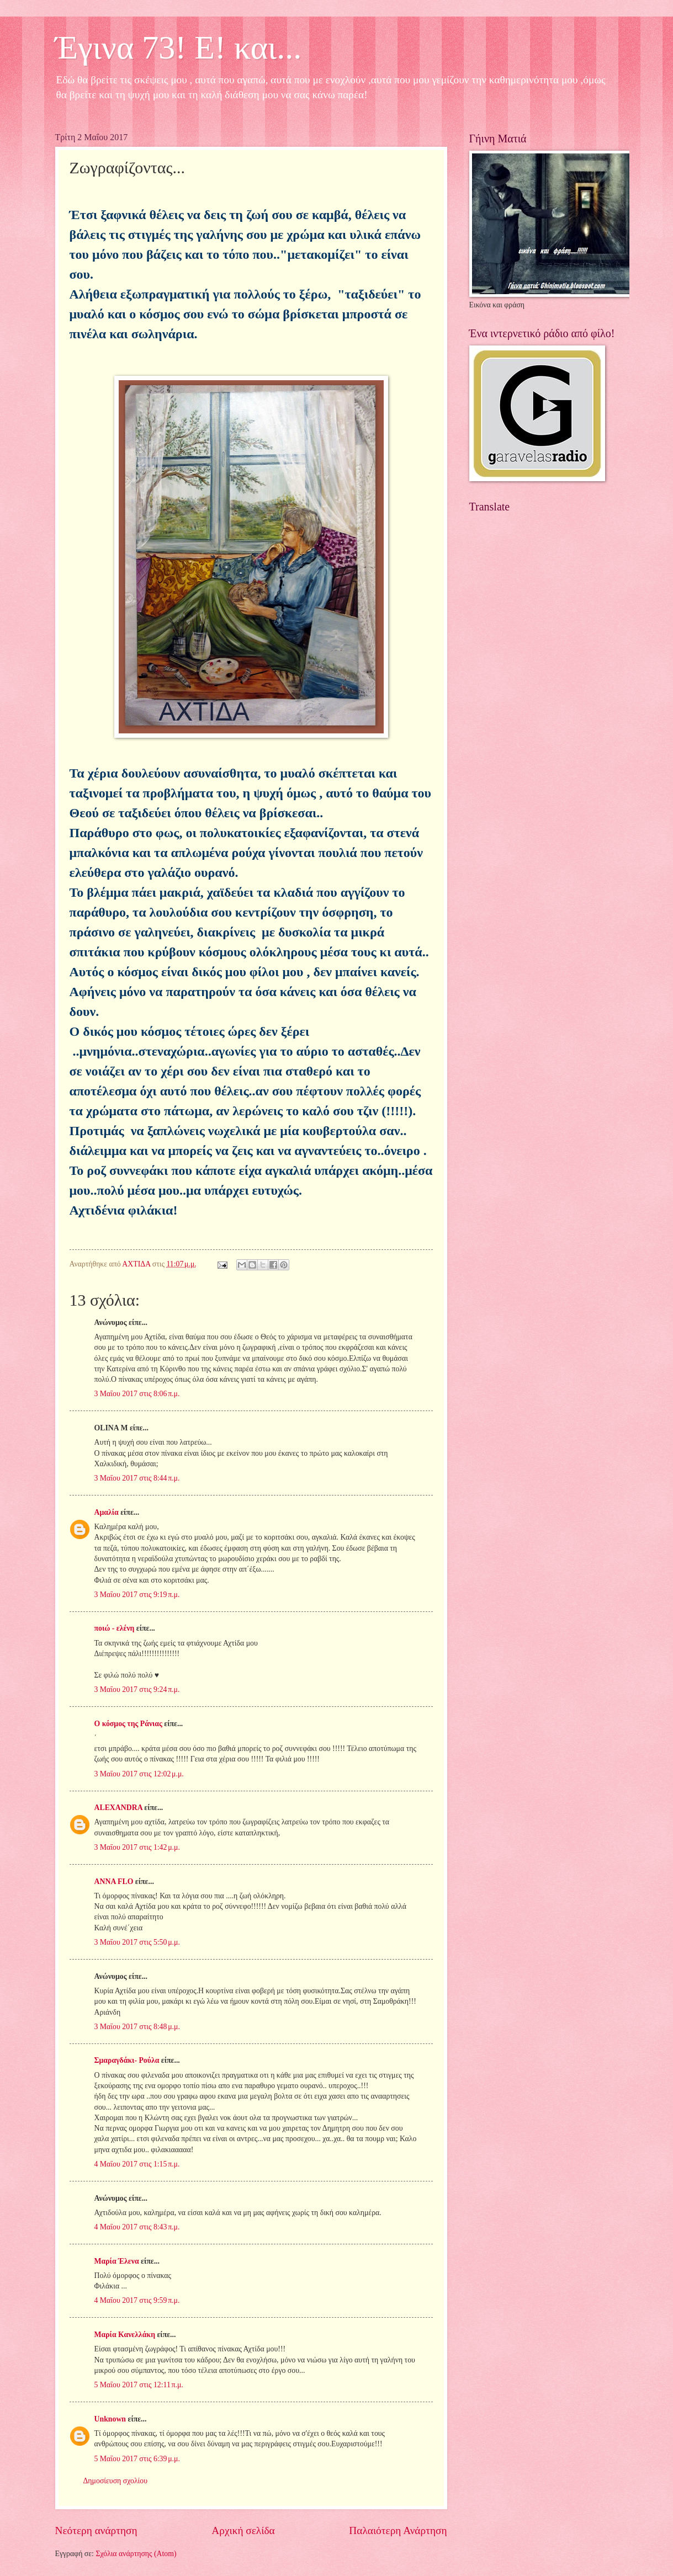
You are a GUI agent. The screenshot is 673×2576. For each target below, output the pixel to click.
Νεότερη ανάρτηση (96, 2530)
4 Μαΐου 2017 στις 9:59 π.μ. (137, 2300)
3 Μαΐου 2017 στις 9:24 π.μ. (137, 1689)
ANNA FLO (114, 1881)
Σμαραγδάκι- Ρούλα (127, 2060)
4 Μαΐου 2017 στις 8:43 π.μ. (137, 2227)
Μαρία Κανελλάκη (125, 2334)
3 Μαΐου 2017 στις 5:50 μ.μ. (137, 1942)
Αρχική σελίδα (242, 2530)
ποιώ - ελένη (115, 1628)
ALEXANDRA (118, 1807)
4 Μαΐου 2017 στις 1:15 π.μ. (137, 2164)
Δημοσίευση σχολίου (115, 2481)
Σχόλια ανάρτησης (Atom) (136, 2554)
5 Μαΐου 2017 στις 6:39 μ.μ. (137, 2459)
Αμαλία (106, 1512)
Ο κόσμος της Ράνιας (128, 1724)
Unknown (110, 2419)
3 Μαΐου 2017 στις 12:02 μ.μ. (139, 1774)
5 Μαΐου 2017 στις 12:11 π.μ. (138, 2385)
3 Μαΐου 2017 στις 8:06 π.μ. (137, 1394)
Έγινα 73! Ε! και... (178, 47)
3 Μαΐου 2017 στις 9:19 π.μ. (137, 1594)
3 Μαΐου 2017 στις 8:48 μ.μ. (137, 2027)
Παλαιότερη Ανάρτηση (398, 2530)
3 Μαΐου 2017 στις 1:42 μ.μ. (137, 1847)
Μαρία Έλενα (116, 2261)
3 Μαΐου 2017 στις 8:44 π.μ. (137, 1478)
